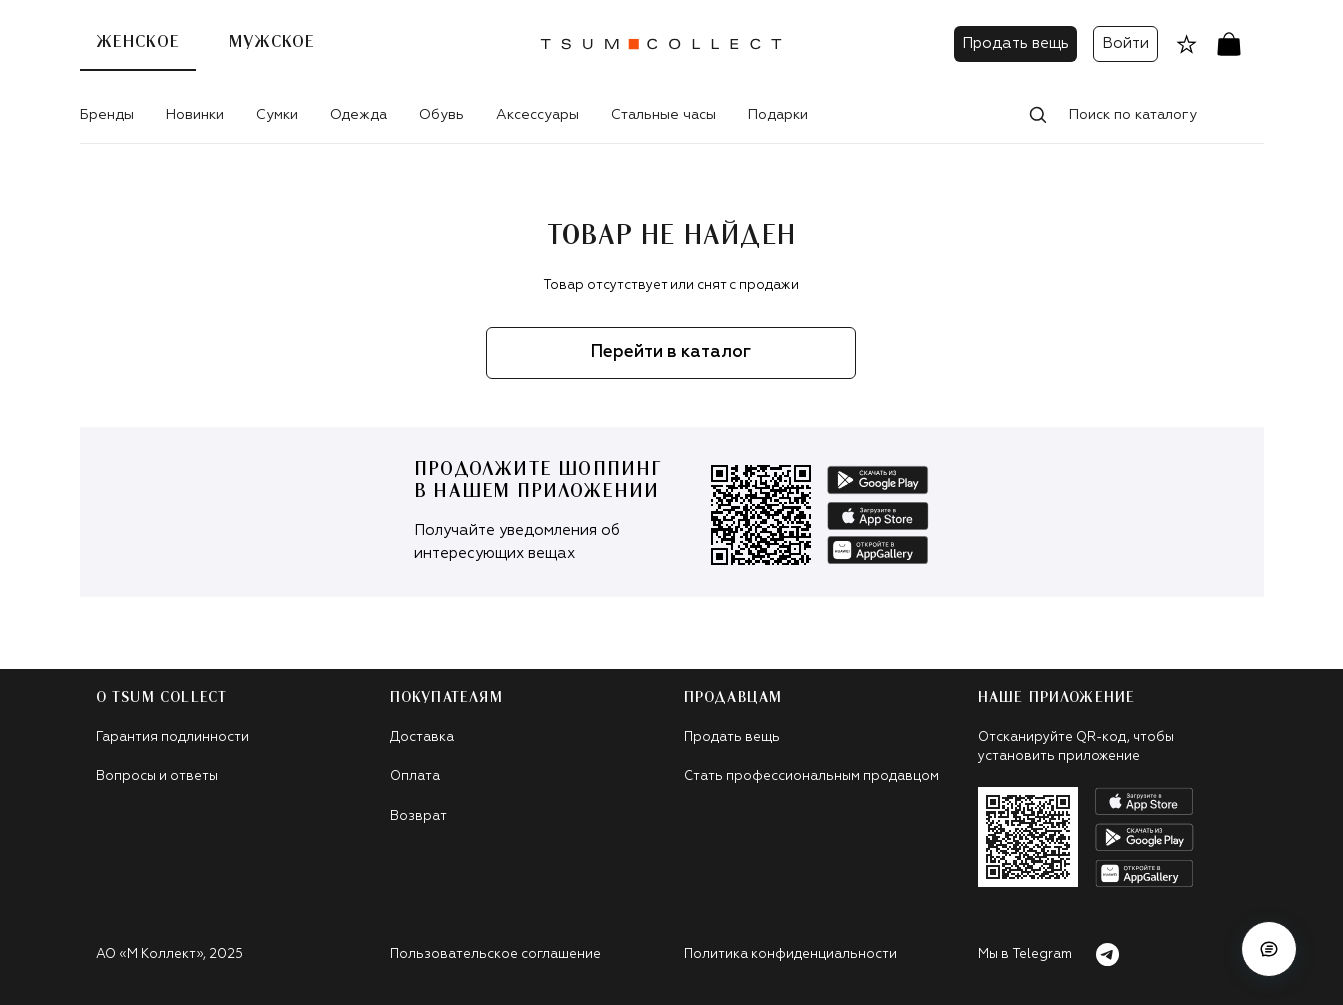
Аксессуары (537, 115)
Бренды (107, 115)
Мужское (272, 42)
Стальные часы (663, 115)
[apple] (878, 515)
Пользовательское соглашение (495, 954)
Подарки (778, 115)
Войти (1125, 43)
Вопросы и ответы (157, 776)
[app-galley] (878, 550)
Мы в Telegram (1049, 954)
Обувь (441, 115)
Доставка (422, 737)
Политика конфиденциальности (790, 954)
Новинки (195, 115)
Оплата (415, 776)
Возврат (418, 816)
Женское (138, 42)
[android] (878, 480)
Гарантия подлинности (172, 737)
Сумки (277, 115)
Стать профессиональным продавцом (811, 776)
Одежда (358, 115)
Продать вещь (1015, 43)
